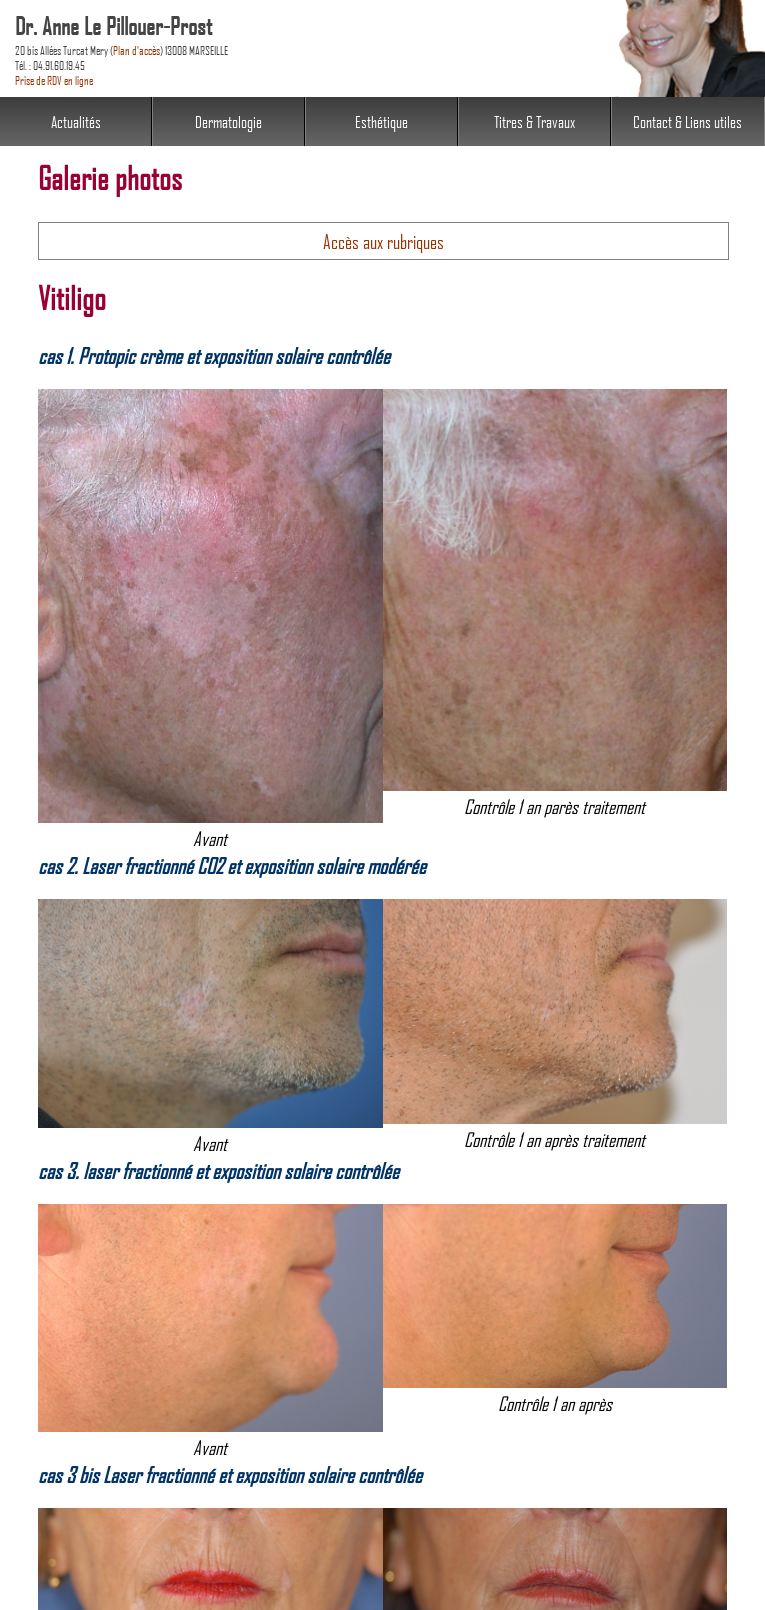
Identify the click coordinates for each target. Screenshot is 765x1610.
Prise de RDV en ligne (54, 79)
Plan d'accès (136, 49)
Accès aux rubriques (383, 241)
